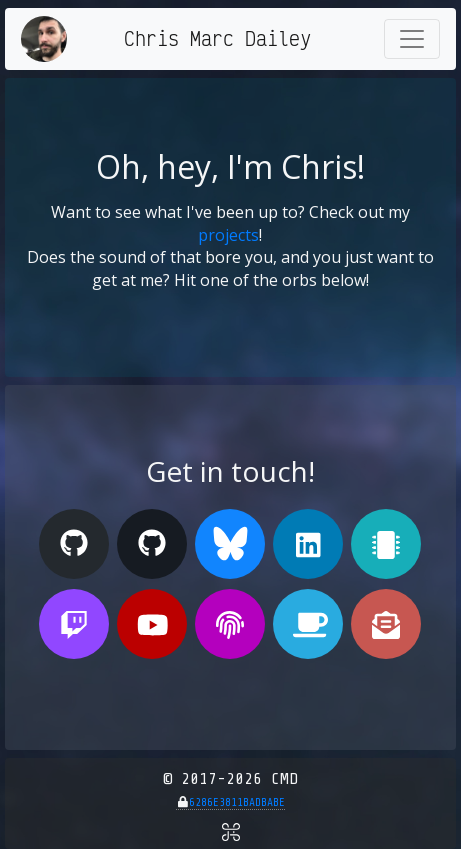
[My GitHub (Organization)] (152, 544)
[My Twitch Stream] (74, 624)
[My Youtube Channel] (152, 624)
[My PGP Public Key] (230, 624)
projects (228, 235)
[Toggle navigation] (412, 39)
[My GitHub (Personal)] (74, 544)
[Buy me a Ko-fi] (308, 624)
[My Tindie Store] (386, 544)
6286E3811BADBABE (237, 802)
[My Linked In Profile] (308, 544)
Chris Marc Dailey (217, 38)
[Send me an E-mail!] (386, 624)
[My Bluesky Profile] (230, 544)
